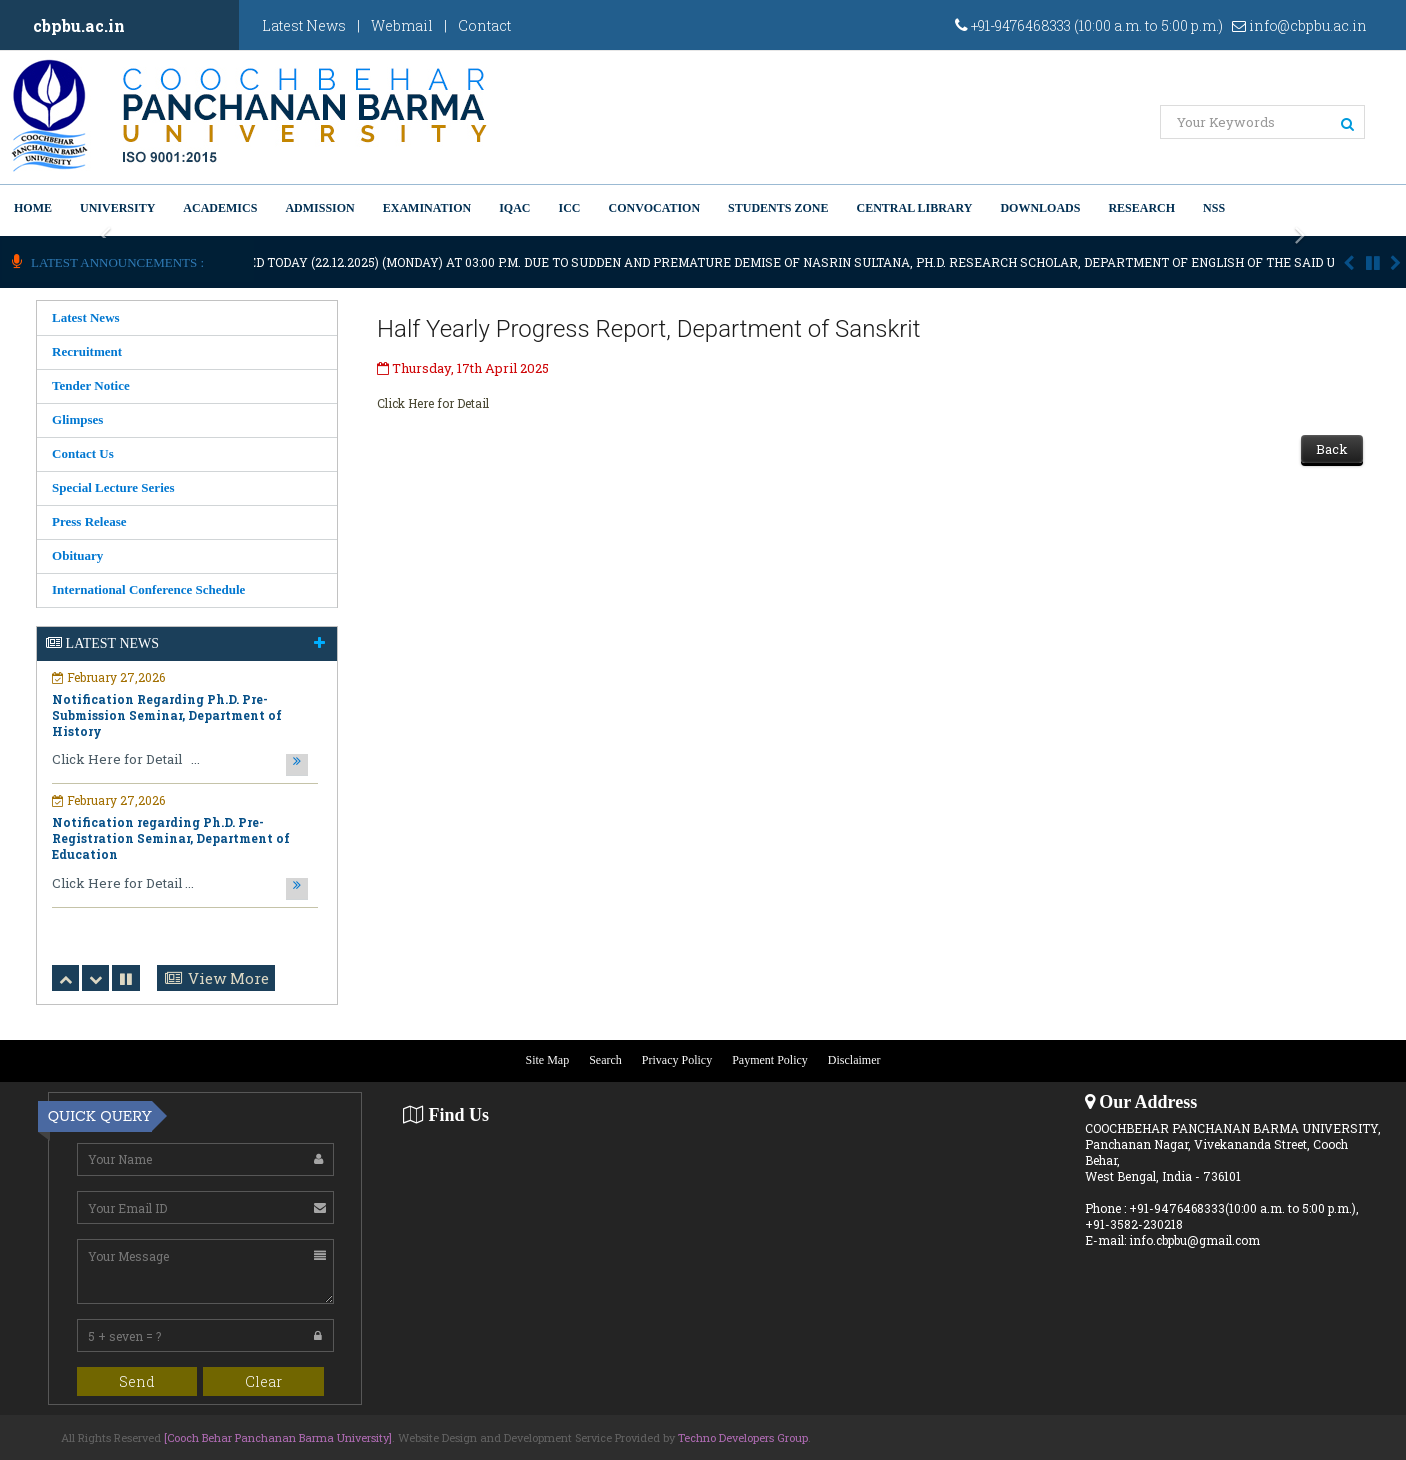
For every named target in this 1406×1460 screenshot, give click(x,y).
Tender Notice (91, 385)
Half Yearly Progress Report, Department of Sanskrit (648, 329)
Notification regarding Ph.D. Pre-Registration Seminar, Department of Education (171, 838)
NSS (1214, 208)
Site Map (548, 1060)
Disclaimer (854, 1060)
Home (33, 208)
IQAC (514, 208)
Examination (427, 208)
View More (228, 978)
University (117, 208)
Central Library (914, 208)
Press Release (89, 521)
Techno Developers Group (743, 1437)
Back (1332, 449)
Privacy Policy (677, 1060)
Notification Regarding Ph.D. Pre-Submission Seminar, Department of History (167, 715)
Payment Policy (770, 1060)
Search (605, 1060)
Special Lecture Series (113, 487)
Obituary (77, 555)
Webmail (402, 25)
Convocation (655, 208)
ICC (570, 208)
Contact (484, 25)
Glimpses (77, 419)
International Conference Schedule (148, 589)
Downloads (1040, 208)
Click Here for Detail (433, 403)
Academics (220, 208)
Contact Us (83, 453)
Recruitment (87, 351)
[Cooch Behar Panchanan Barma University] (278, 1437)
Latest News (304, 25)
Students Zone (778, 208)
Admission (319, 208)
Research (1141, 208)
